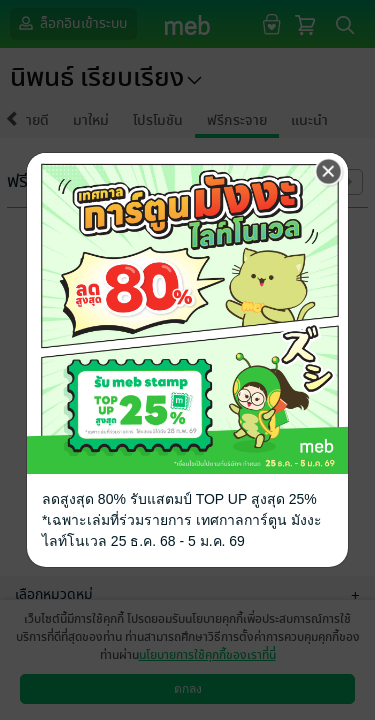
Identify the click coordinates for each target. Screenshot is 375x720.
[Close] (329, 172)
